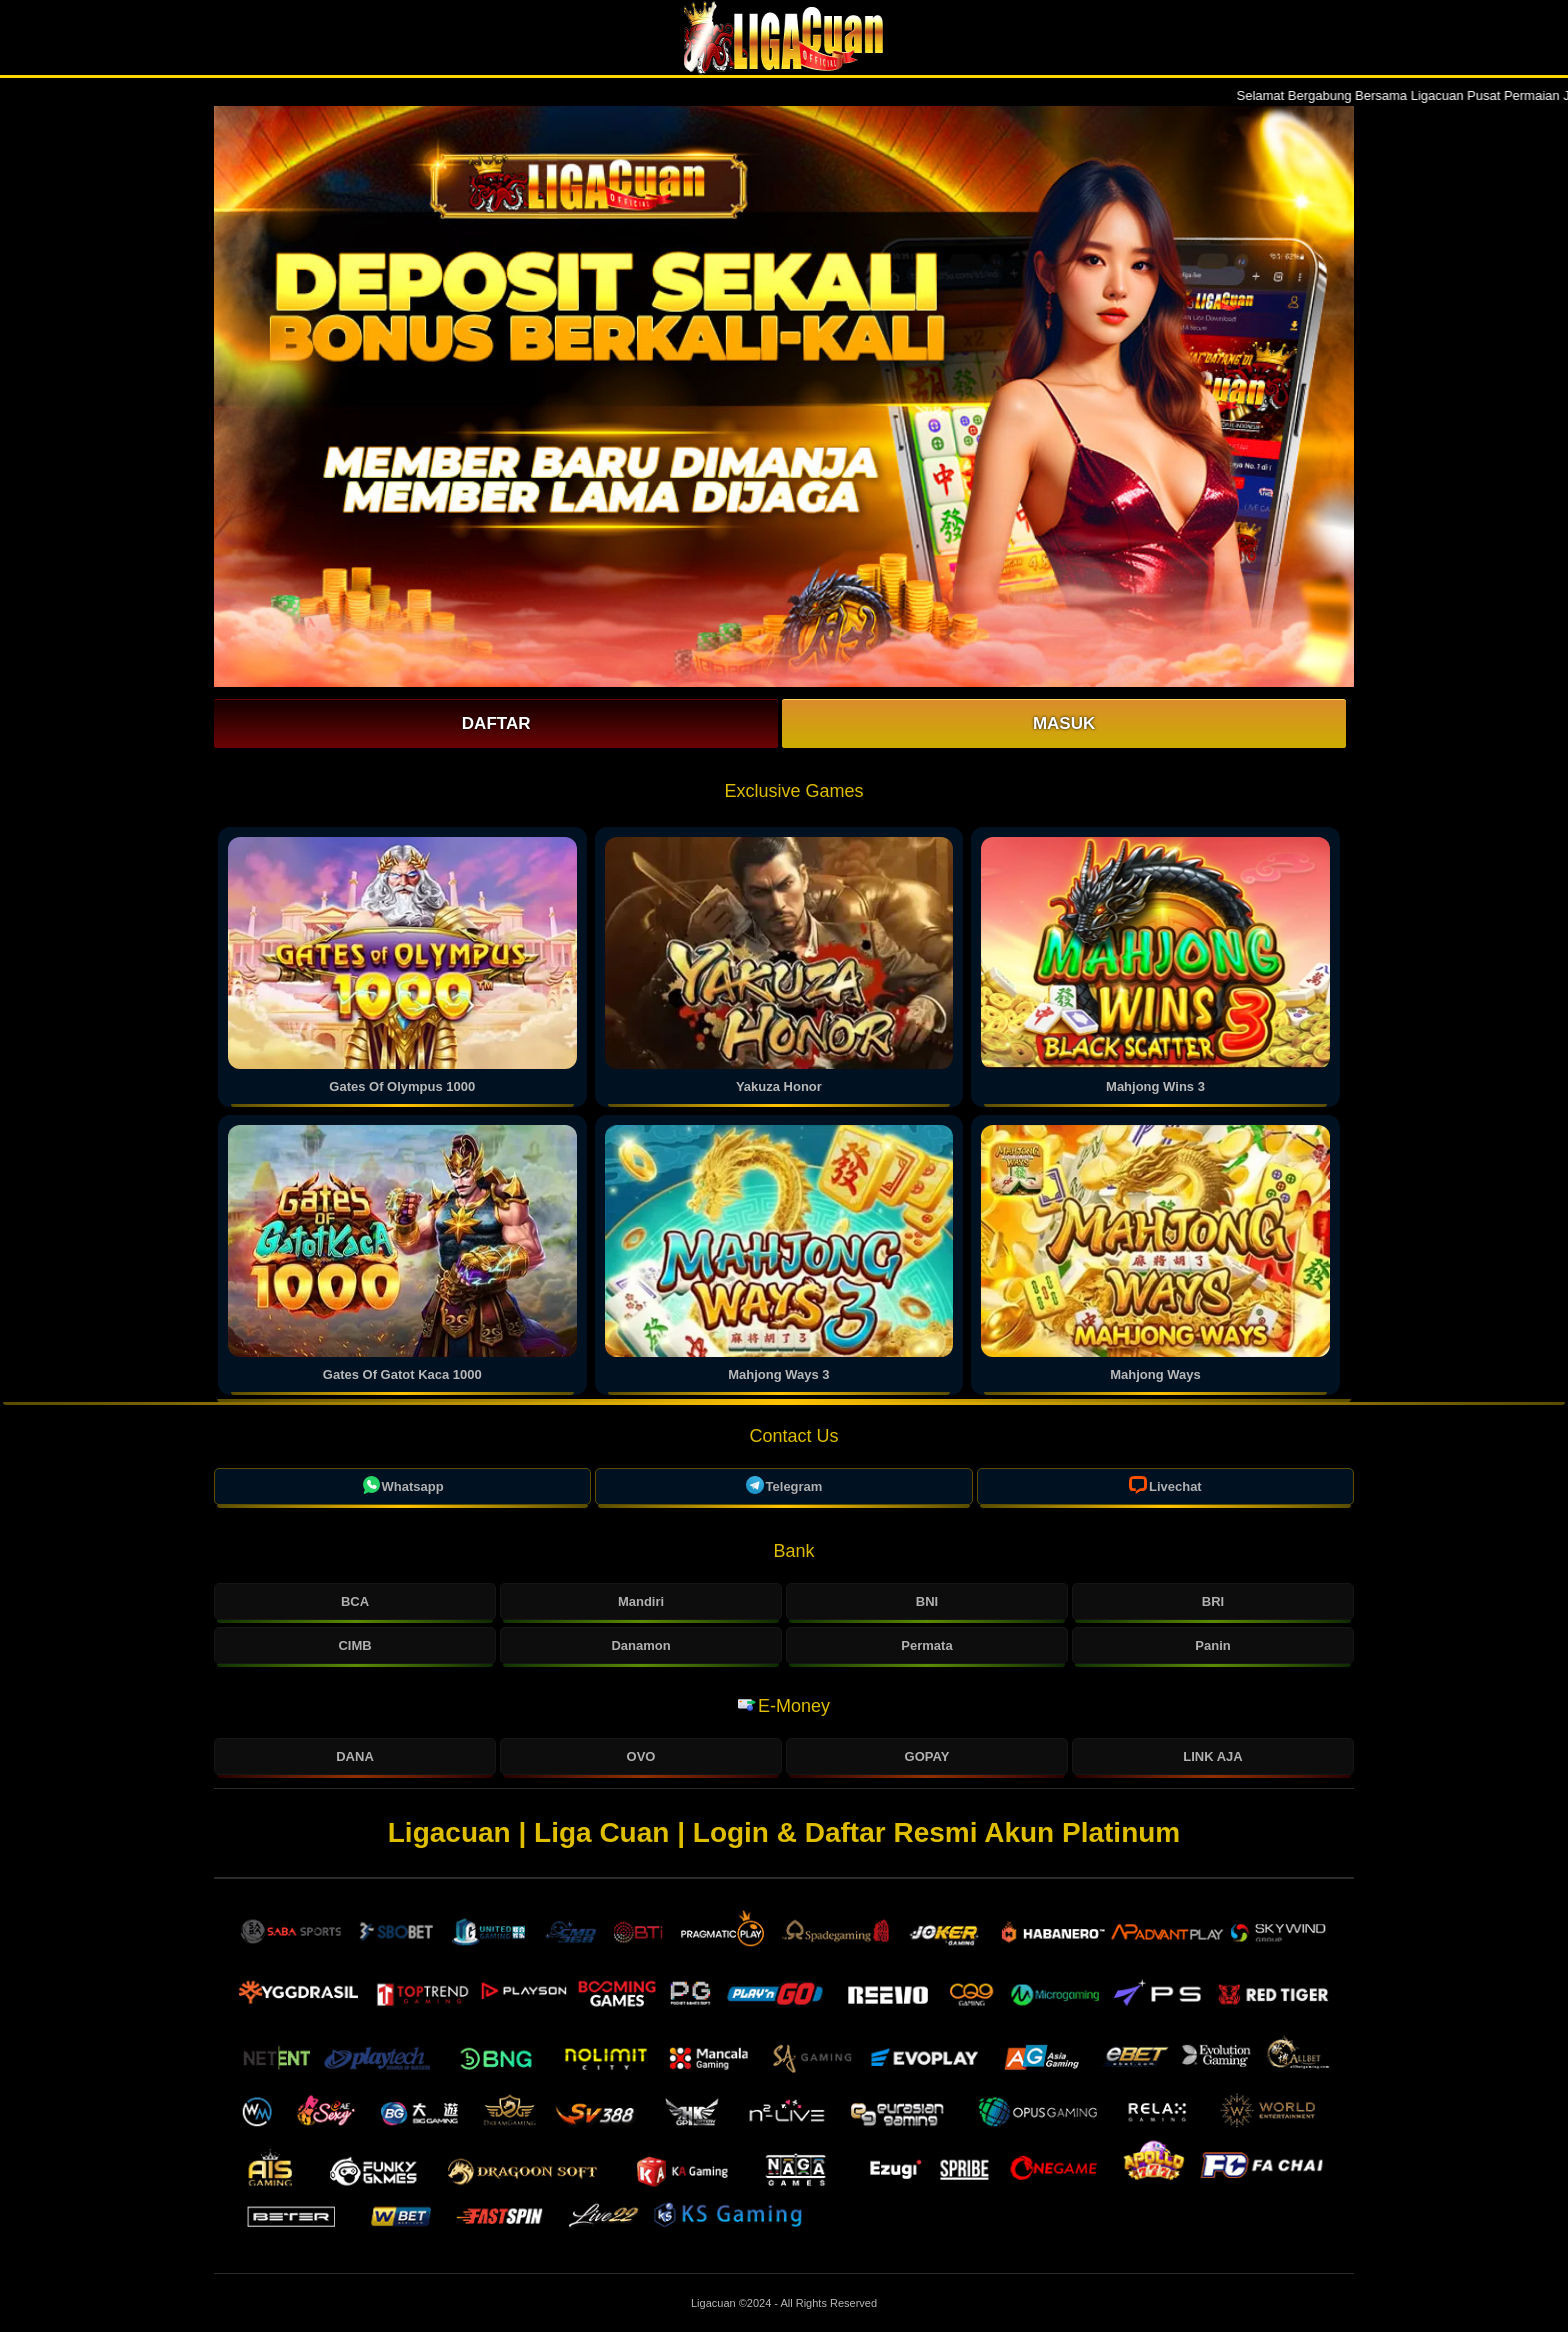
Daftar (496, 723)
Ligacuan (715, 2303)
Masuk (1064, 723)
